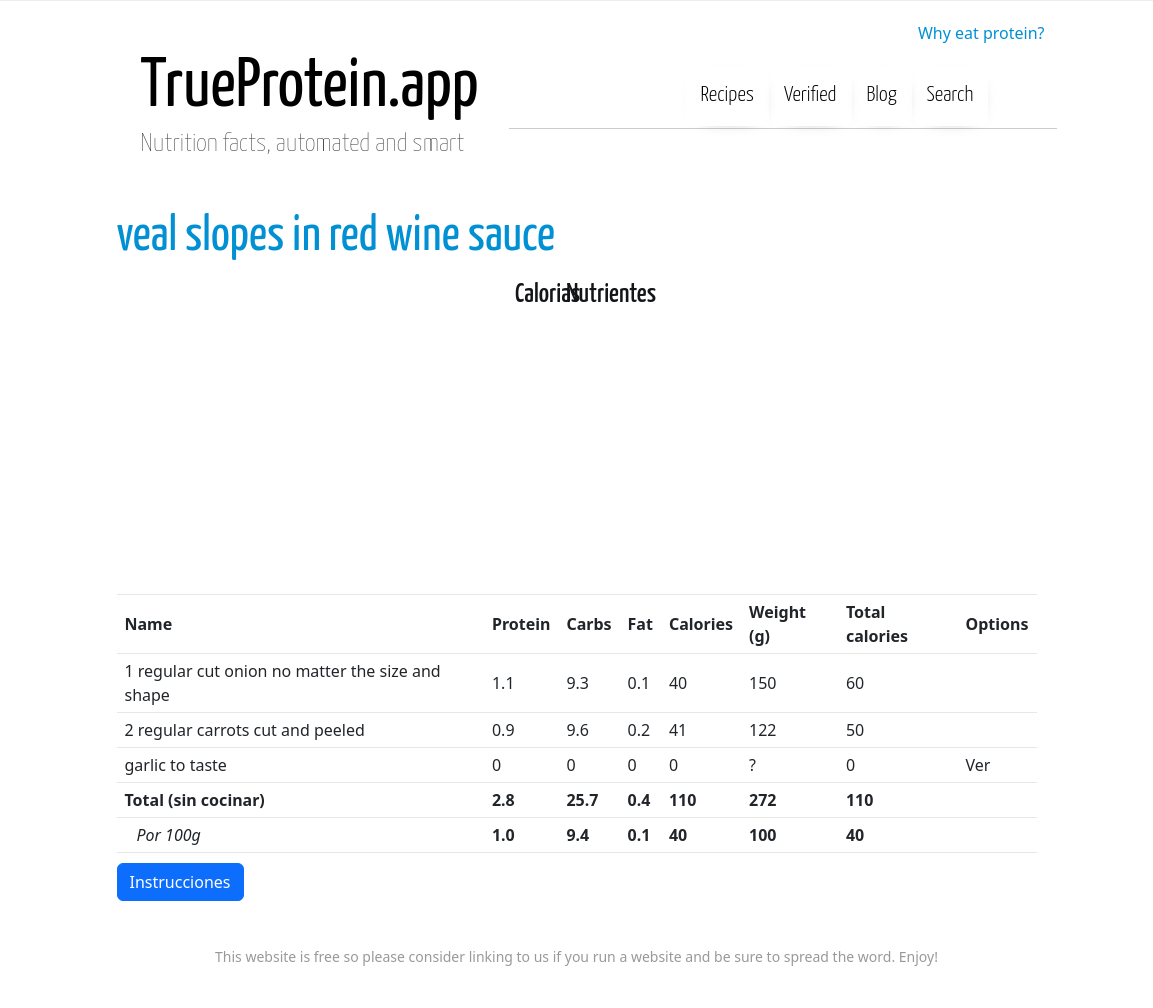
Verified (810, 95)
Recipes (728, 95)
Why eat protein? (981, 33)
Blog (882, 95)
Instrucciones (180, 882)
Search (950, 95)
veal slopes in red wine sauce (336, 236)
